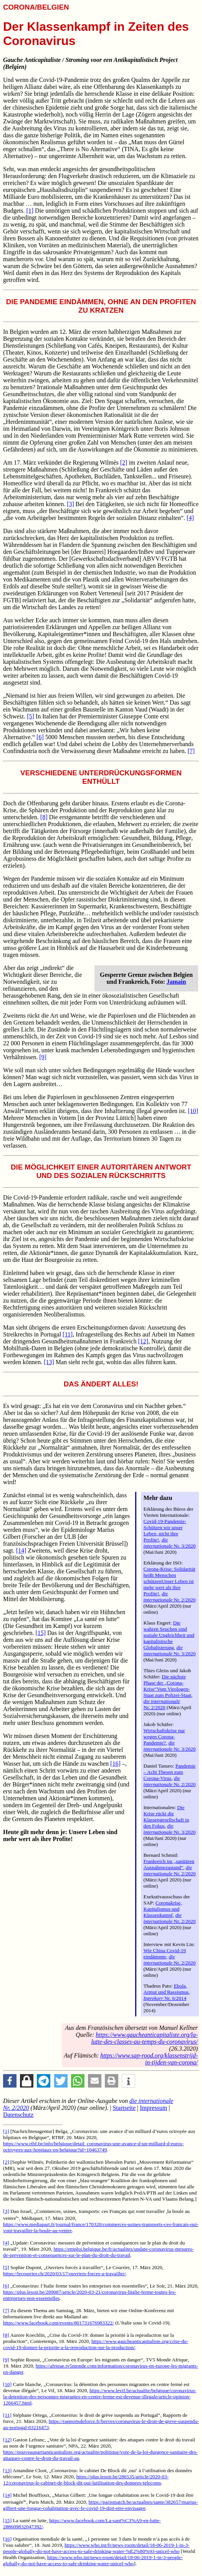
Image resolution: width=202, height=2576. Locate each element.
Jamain (176, 981)
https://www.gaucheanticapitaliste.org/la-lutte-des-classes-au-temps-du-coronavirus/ (144, 2038)
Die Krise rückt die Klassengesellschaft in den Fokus (166, 1817)
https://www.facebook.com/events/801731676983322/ (58, 2323)
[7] (191, 751)
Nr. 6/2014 (165, 1998)
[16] (115, 1763)
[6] (40, 737)
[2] (123, 462)
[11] (68, 1334)
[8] (44, 817)
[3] (70, 504)
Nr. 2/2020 (170, 1597)
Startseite (124, 2107)
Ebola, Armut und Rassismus (166, 1989)
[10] (193, 1111)
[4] (190, 518)
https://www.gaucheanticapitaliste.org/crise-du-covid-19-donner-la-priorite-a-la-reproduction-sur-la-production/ (95, 2344)
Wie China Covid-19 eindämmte (165, 1953)
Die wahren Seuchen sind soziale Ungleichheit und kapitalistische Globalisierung (169, 1635)
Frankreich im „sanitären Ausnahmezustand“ (169, 1864)
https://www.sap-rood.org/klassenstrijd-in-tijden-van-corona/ (149, 2059)
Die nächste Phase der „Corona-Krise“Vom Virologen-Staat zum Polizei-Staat (167, 1686)
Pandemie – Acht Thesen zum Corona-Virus (170, 1772)
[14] (21, 1550)
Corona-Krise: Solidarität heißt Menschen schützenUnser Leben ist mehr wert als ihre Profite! (169, 1581)
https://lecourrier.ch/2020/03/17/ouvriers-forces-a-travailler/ (64, 2273)
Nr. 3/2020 (170, 1543)
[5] (30, 716)
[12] (143, 1341)
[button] (10, 2081)
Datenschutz (18, 2114)
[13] (49, 1362)
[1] (29, 210)
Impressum (153, 2107)
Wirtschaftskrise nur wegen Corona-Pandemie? (164, 1737)
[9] (42, 1057)
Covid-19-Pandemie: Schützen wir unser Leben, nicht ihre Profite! (165, 1530)
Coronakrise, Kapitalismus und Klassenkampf (163, 1909)
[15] (40, 1633)
